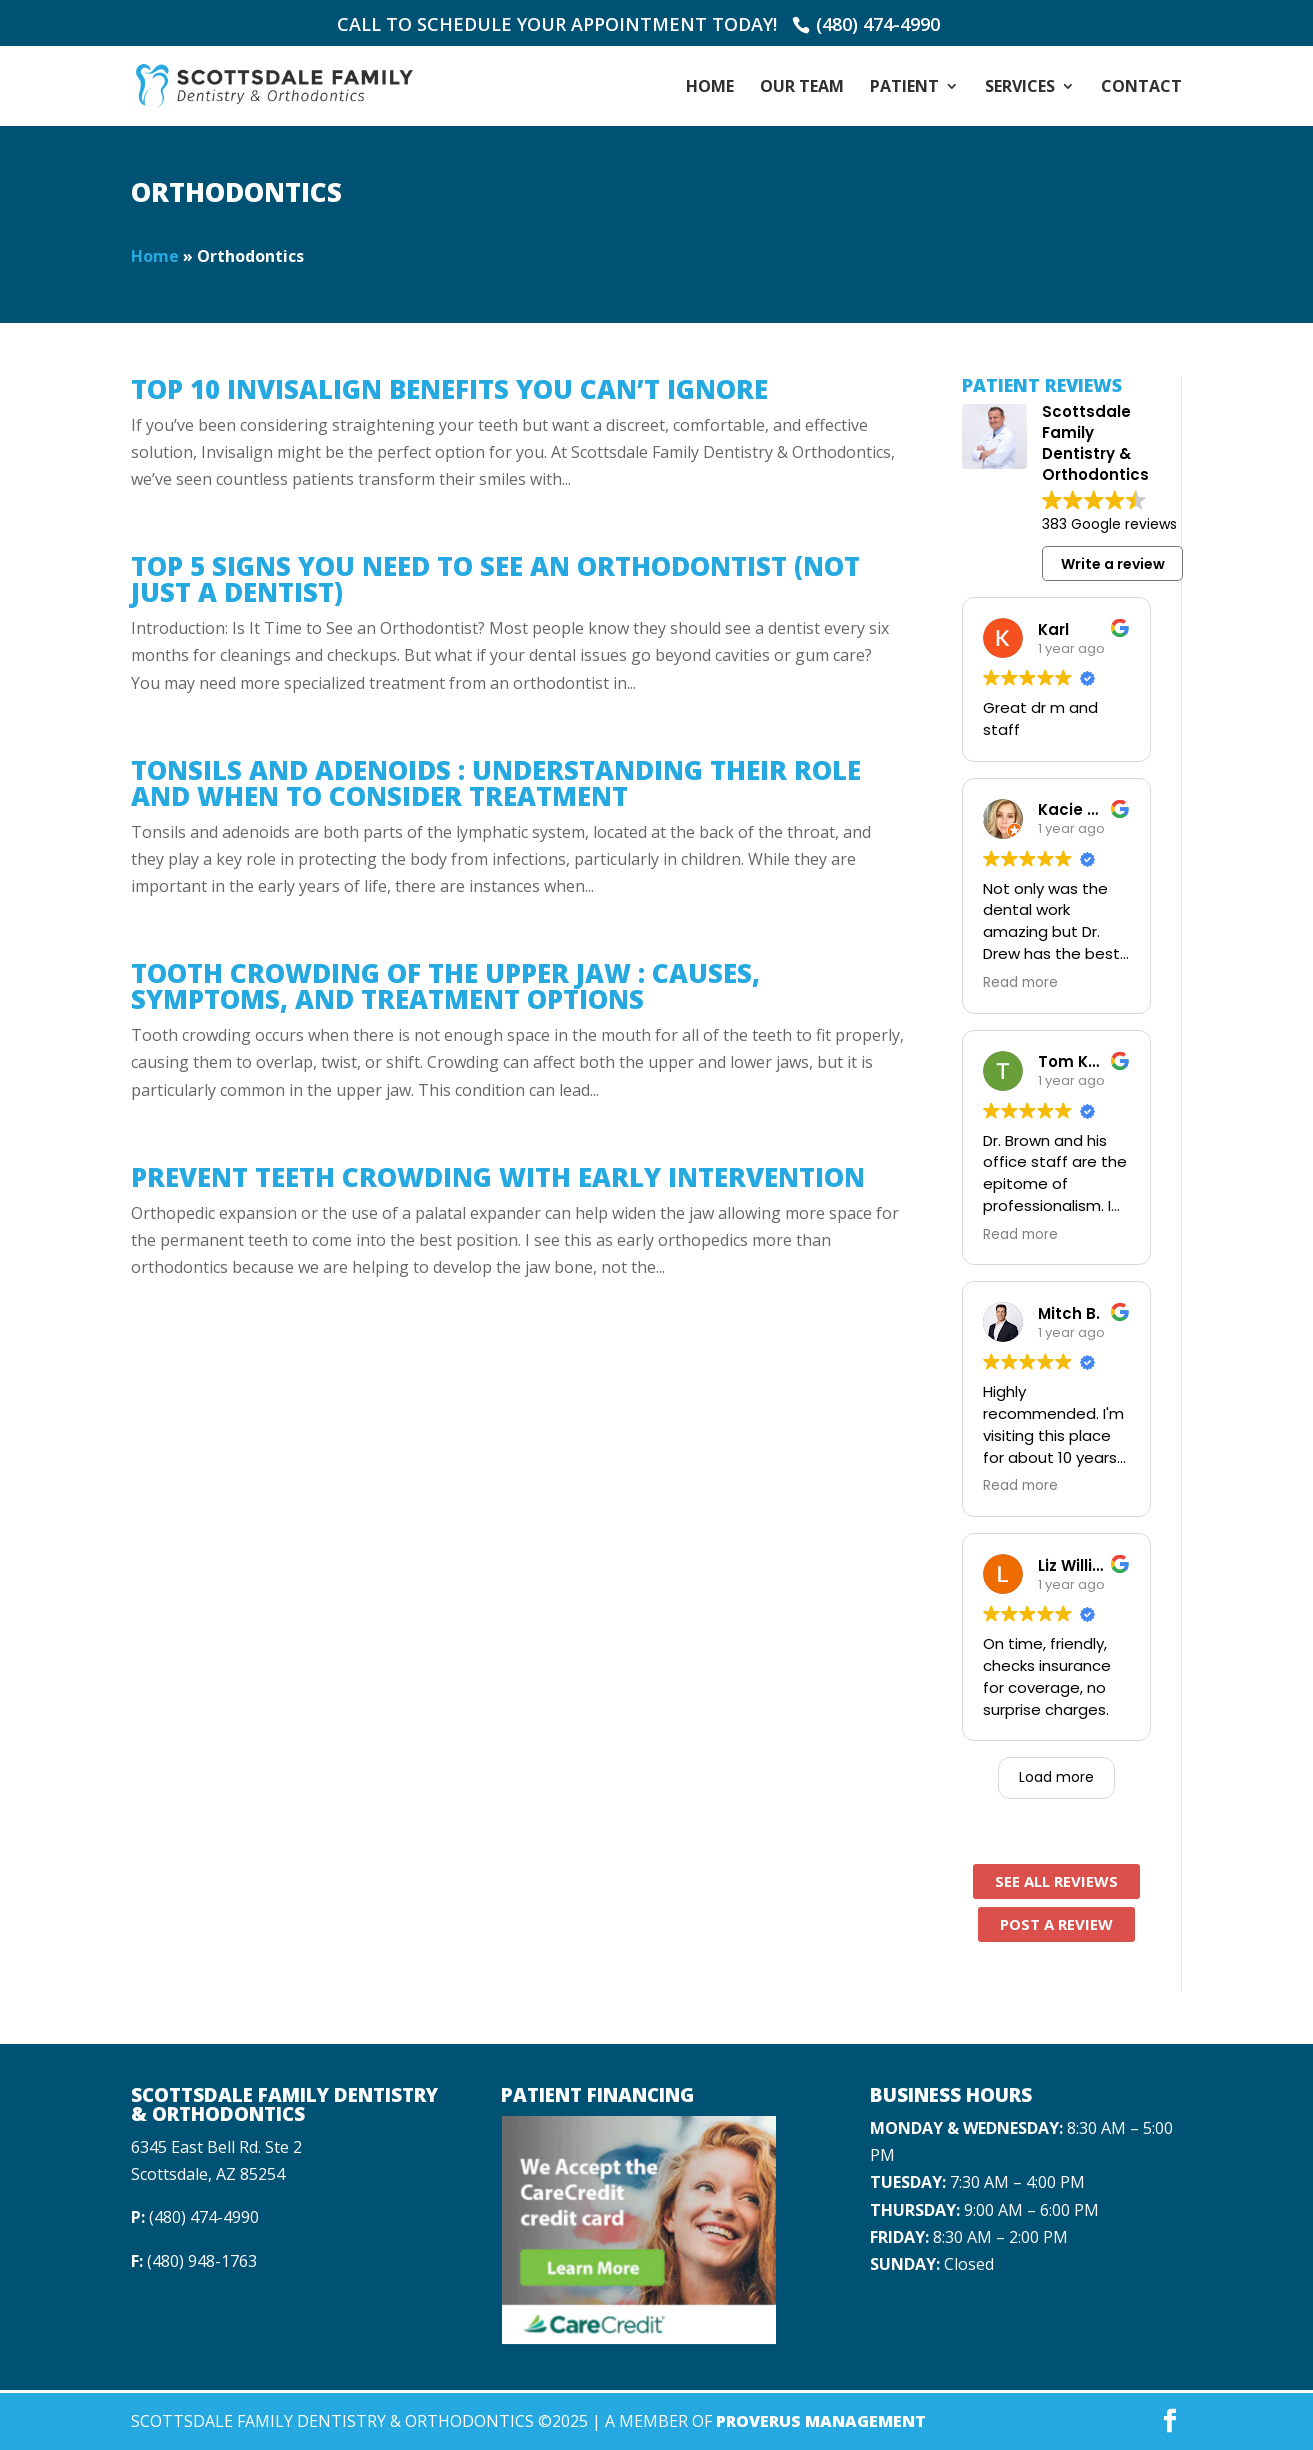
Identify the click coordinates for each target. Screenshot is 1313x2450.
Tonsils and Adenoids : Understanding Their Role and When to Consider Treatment (496, 783)
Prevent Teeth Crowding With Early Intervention (498, 1177)
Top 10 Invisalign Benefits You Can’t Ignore (449, 389)
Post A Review (1056, 1924)
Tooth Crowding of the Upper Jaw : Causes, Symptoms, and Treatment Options (445, 986)
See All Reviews (1056, 1881)
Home (710, 88)
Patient (904, 88)
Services (1020, 88)
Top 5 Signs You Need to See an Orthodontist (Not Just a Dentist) (495, 579)
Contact (1141, 88)
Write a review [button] (1113, 564)
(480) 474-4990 (878, 24)
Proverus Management (821, 2421)
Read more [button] (1020, 983)
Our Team (802, 88)
